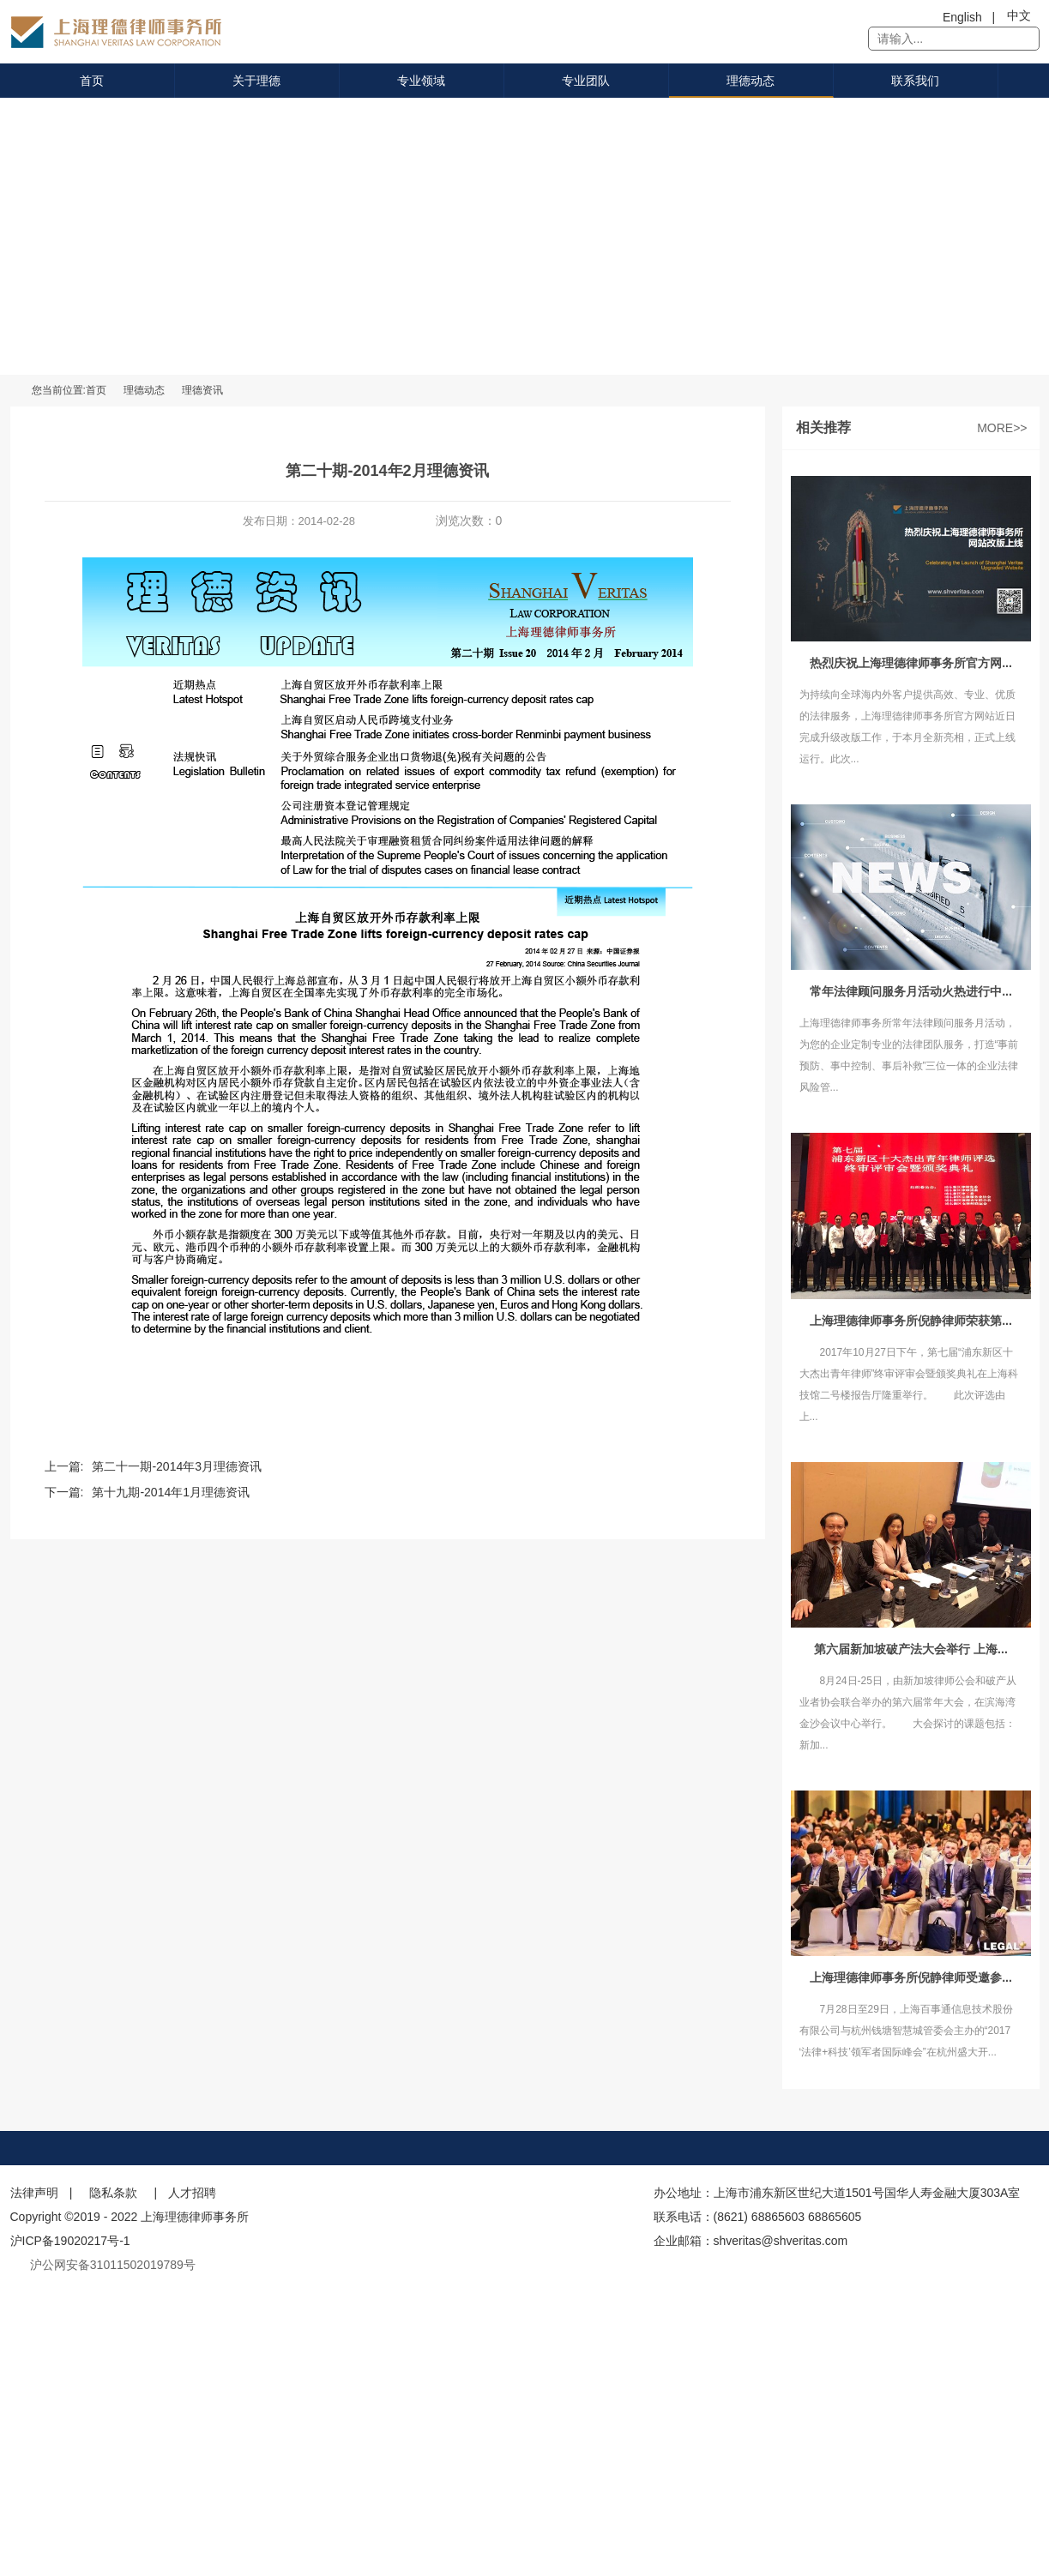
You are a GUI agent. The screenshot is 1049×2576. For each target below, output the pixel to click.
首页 (92, 80)
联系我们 (915, 80)
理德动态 (750, 80)
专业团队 (586, 80)
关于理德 (256, 80)
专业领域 (421, 80)
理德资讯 (202, 390)
